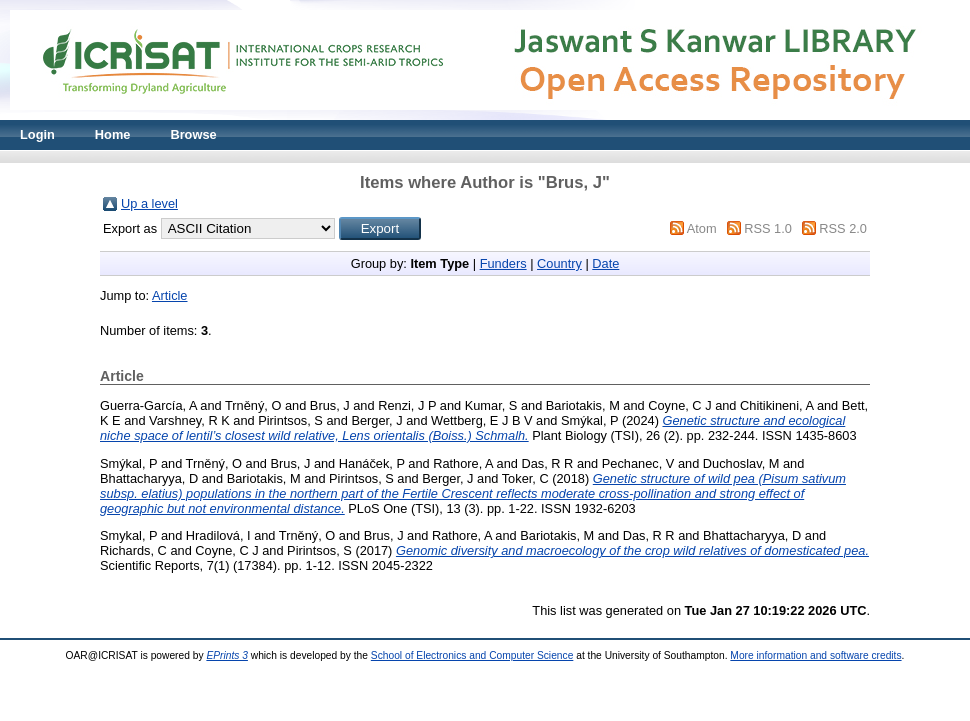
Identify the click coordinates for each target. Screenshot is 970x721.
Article (170, 295)
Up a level (149, 203)
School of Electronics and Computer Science (472, 655)
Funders (503, 263)
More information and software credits (815, 655)
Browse (193, 134)
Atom (702, 228)
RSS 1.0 (768, 228)
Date (605, 263)
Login (37, 134)
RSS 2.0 (843, 228)
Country (559, 263)
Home (113, 134)
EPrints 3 (227, 655)
